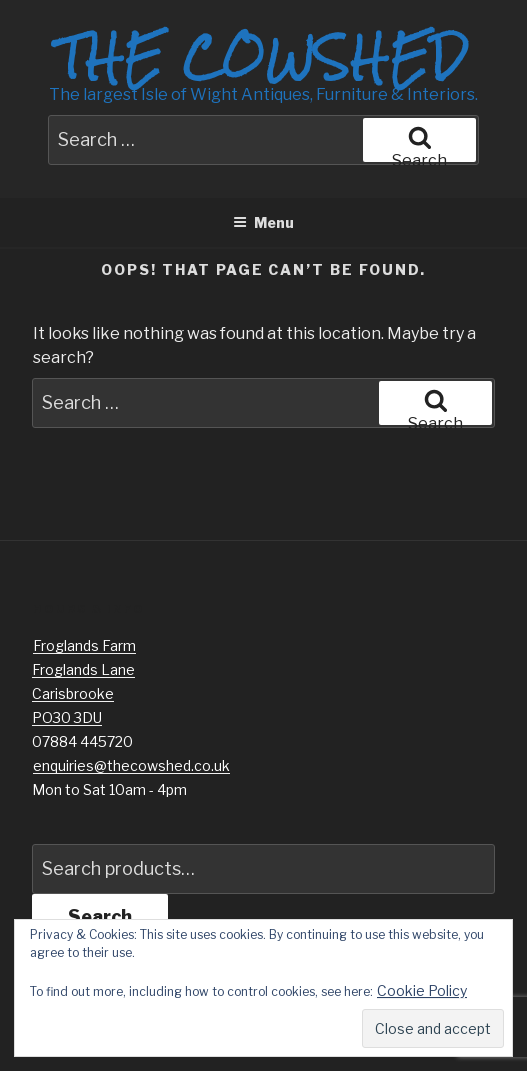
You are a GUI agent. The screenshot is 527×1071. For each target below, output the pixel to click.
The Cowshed (263, 57)
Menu (263, 222)
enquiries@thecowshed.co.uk (131, 765)
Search (100, 916)
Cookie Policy (422, 990)
